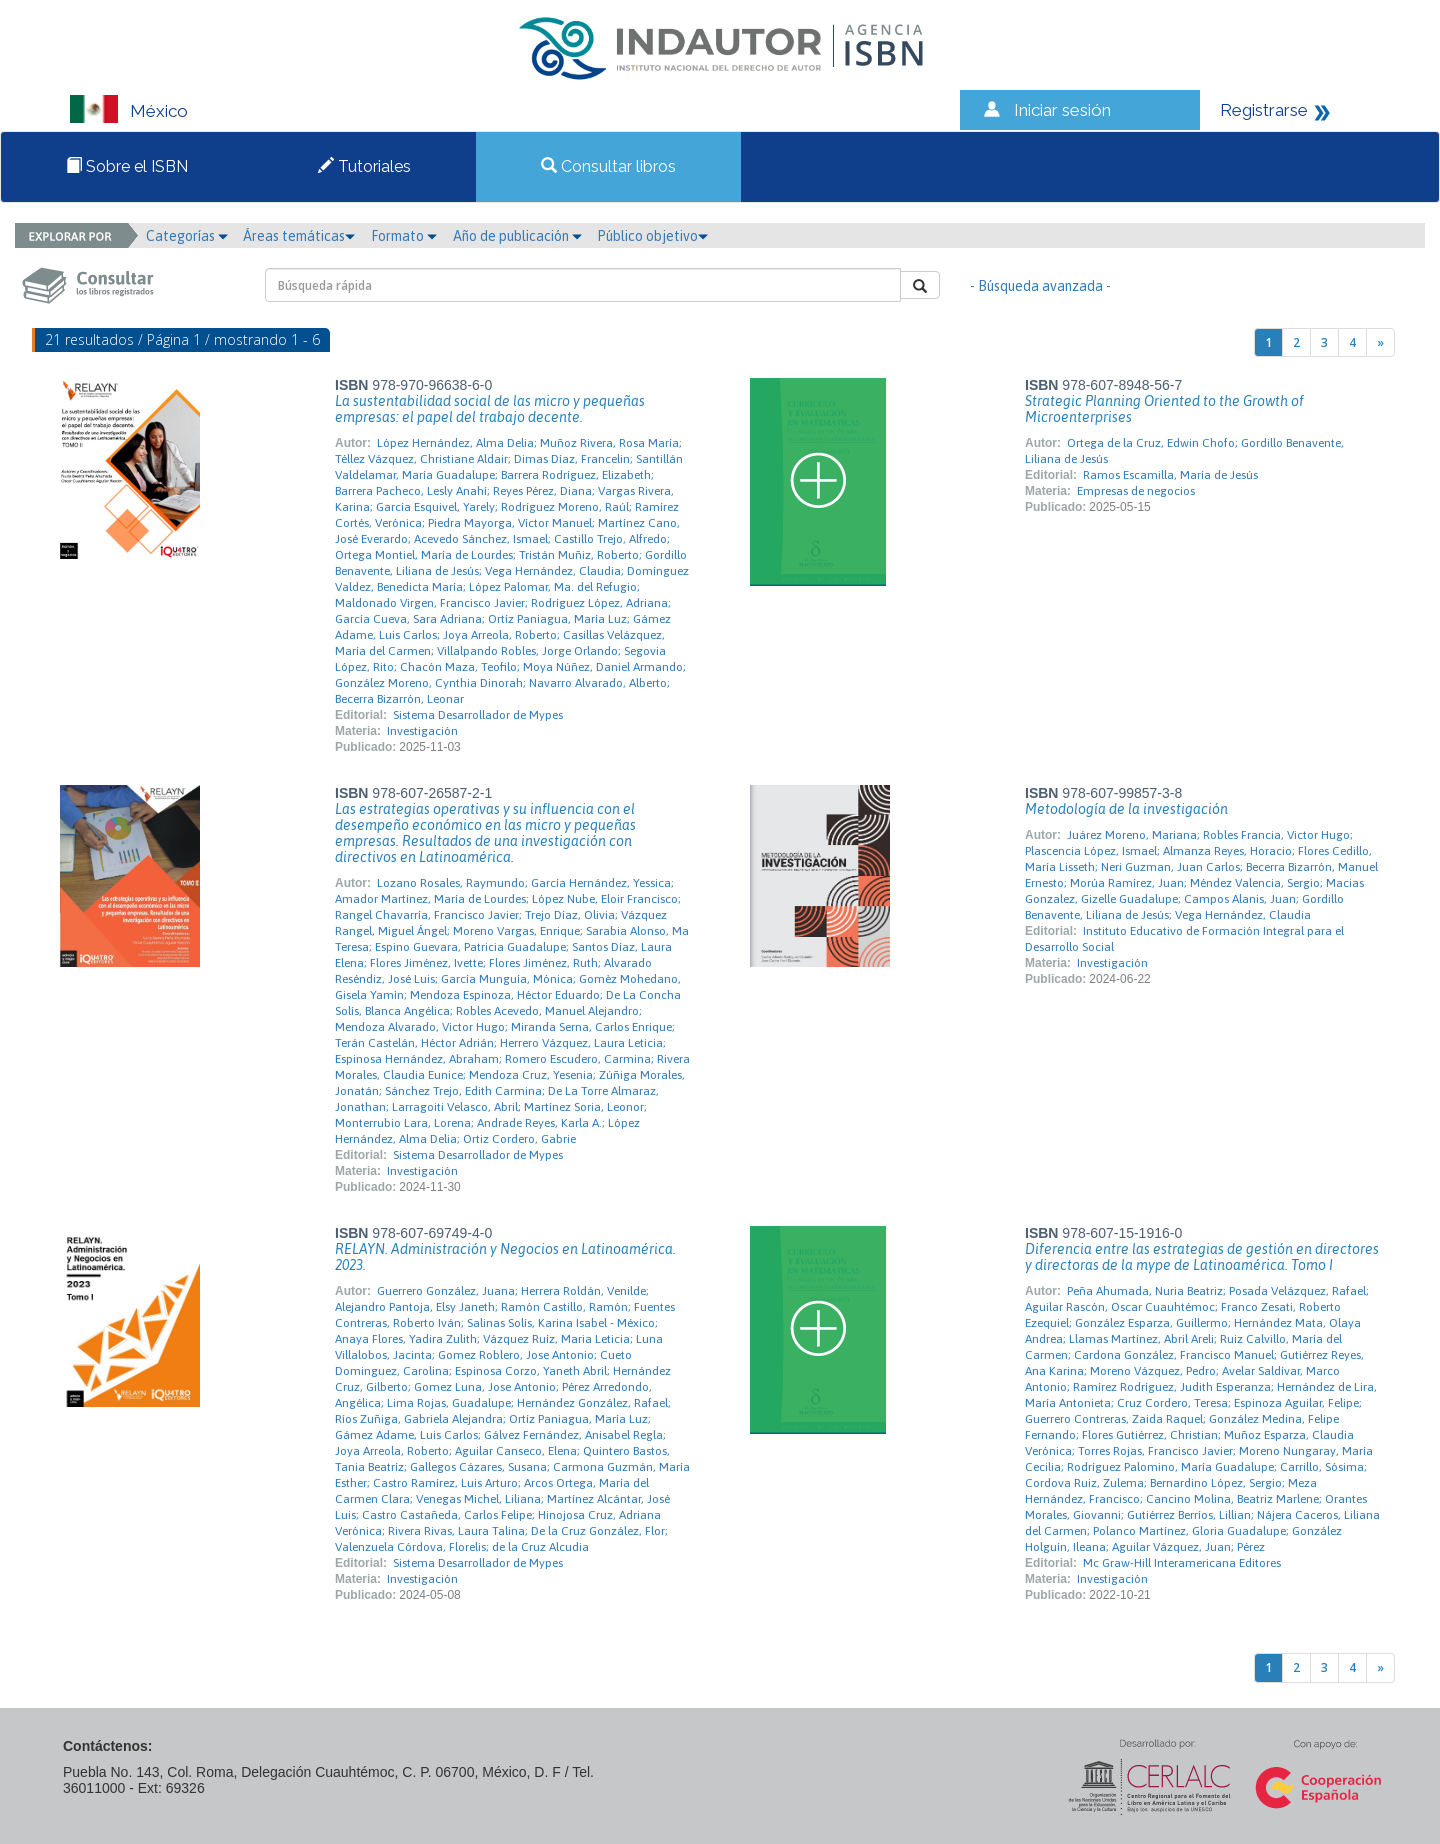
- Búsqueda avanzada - (1040, 286)
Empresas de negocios (1136, 491)
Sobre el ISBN (127, 166)
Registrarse (1264, 110)
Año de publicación (517, 236)
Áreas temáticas (299, 236)
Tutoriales (364, 166)
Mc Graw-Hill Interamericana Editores (1182, 1563)
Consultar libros (608, 166)
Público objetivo (652, 236)
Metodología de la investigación (1126, 809)
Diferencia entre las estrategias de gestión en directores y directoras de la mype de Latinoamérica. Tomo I (1202, 1257)
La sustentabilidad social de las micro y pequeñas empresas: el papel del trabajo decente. (490, 409)
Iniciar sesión (1062, 110)
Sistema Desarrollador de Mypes (478, 715)
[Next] (1380, 342)
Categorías (187, 236)
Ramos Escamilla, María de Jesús (1170, 475)
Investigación (422, 731)
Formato (404, 236)
